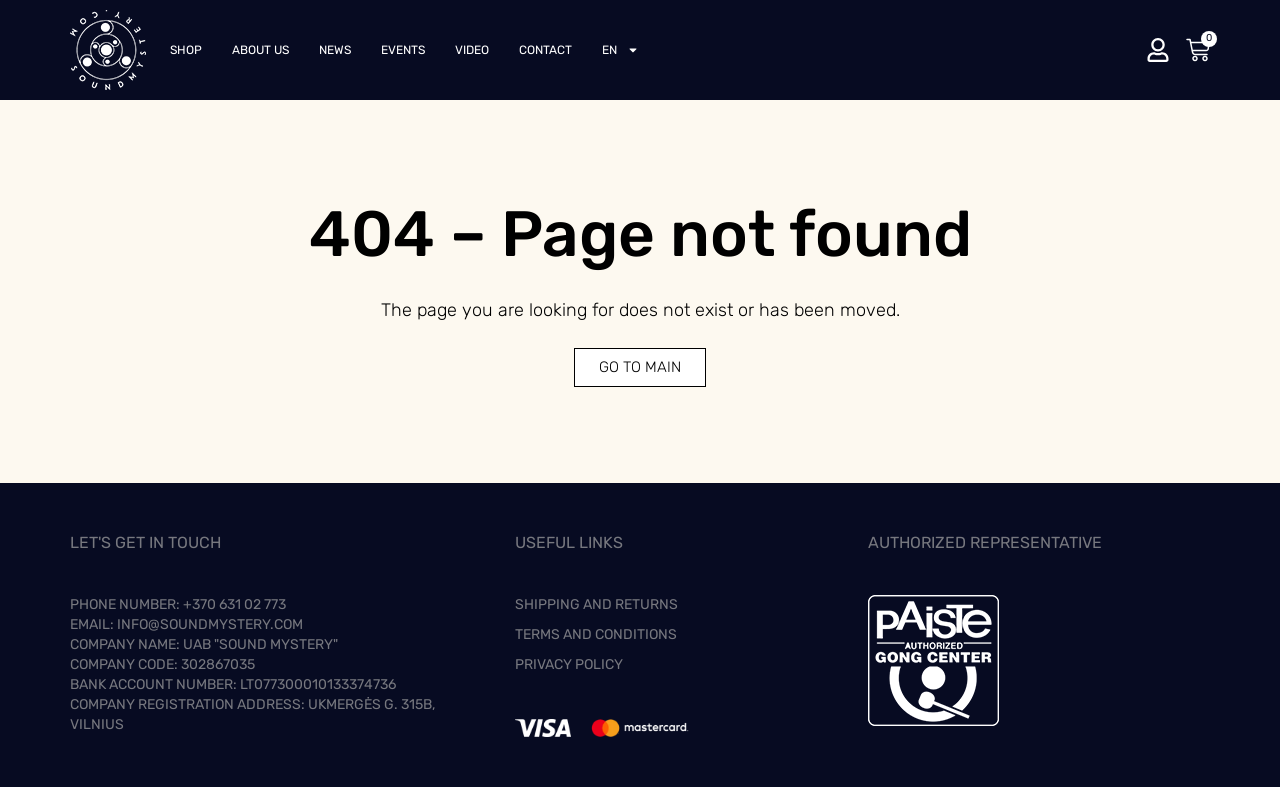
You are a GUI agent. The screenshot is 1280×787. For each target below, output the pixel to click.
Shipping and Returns (596, 604)
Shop (186, 50)
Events (403, 50)
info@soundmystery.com (210, 624)
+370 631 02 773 (234, 604)
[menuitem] (620, 50)
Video (472, 50)
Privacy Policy (569, 664)
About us (260, 50)
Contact (545, 50)
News (335, 50)
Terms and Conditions (596, 634)
